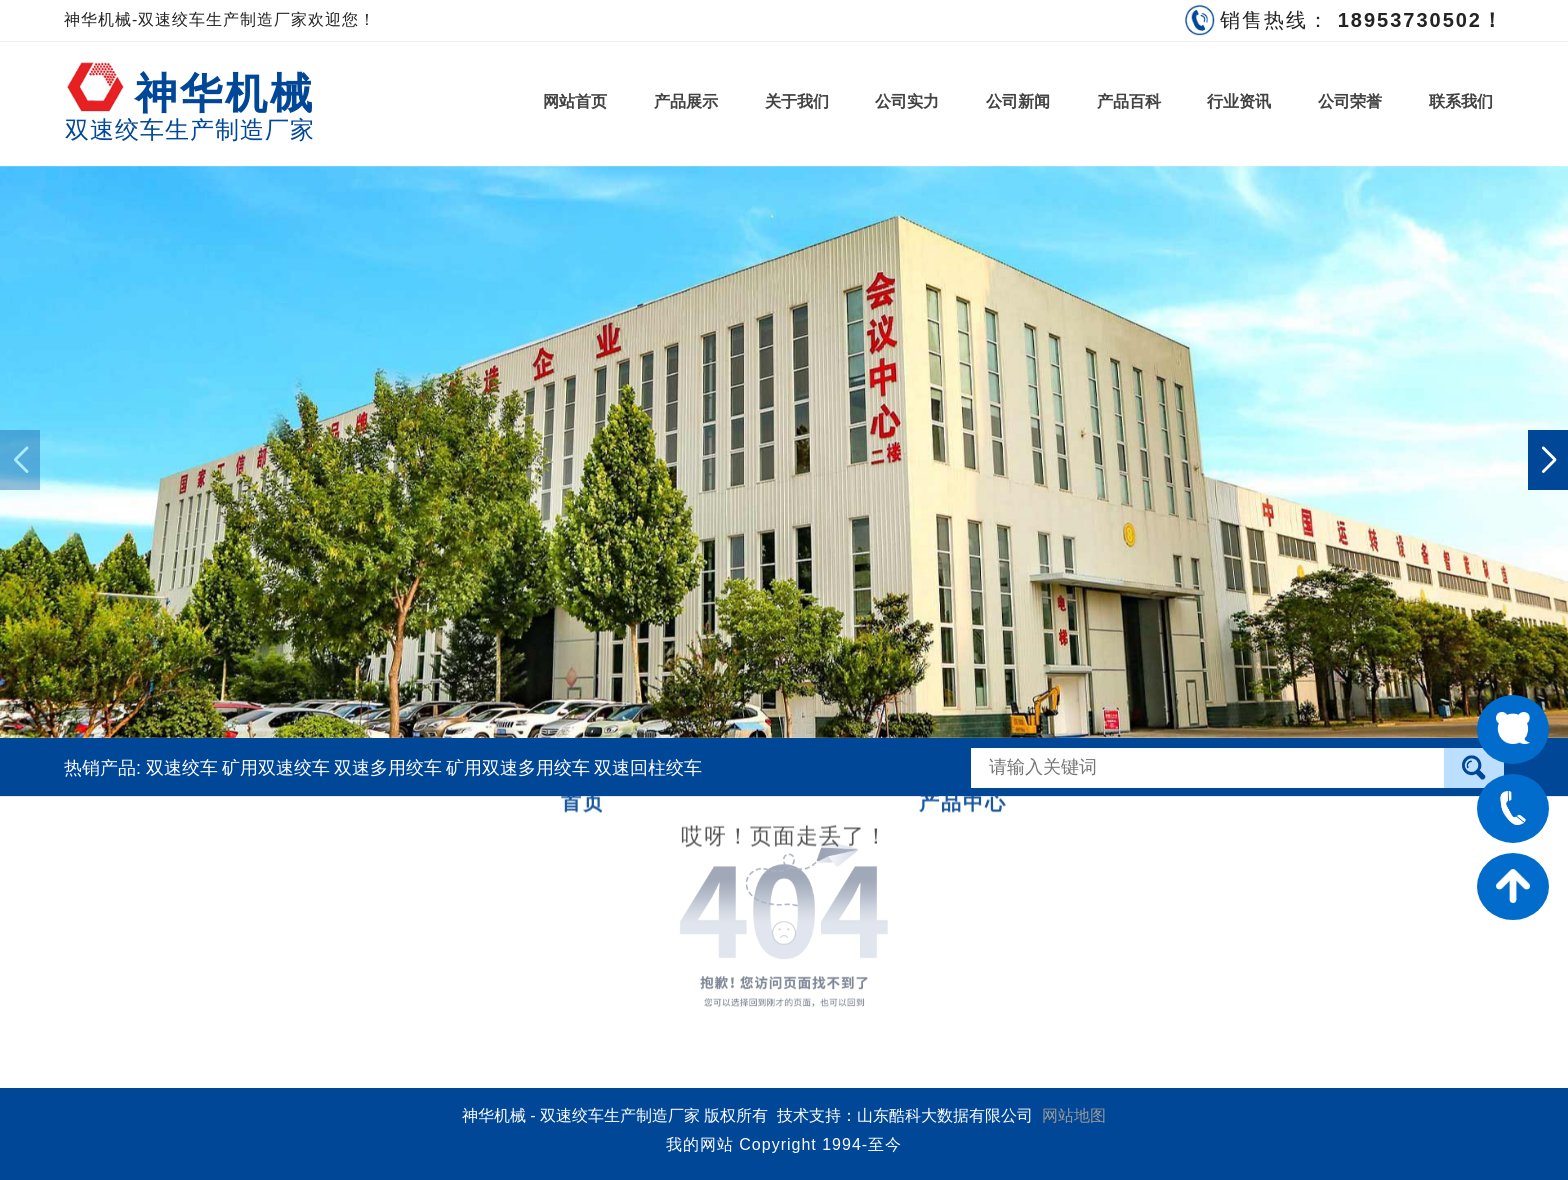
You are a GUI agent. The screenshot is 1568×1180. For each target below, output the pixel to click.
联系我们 (1461, 101)
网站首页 (575, 101)
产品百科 (1129, 101)
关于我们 (797, 101)
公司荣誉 (1350, 101)
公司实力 (907, 101)
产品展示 (686, 101)
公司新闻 (1018, 101)
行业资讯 (1239, 101)
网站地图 (1074, 1115)
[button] (1548, 460)
